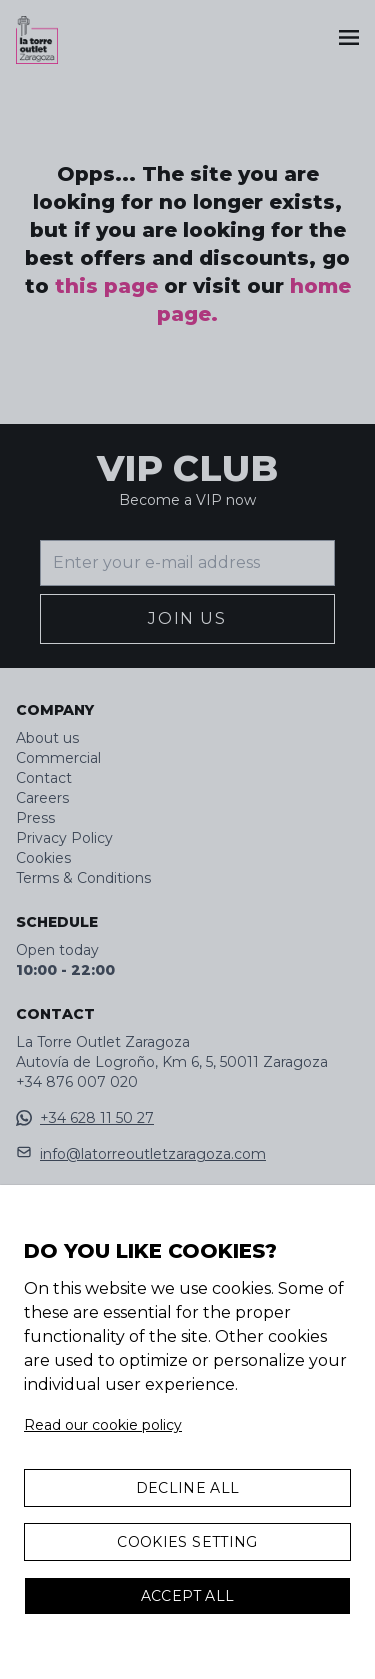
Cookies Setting (187, 1542)
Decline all (188, 1488)
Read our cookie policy (103, 1425)
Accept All (188, 1596)
